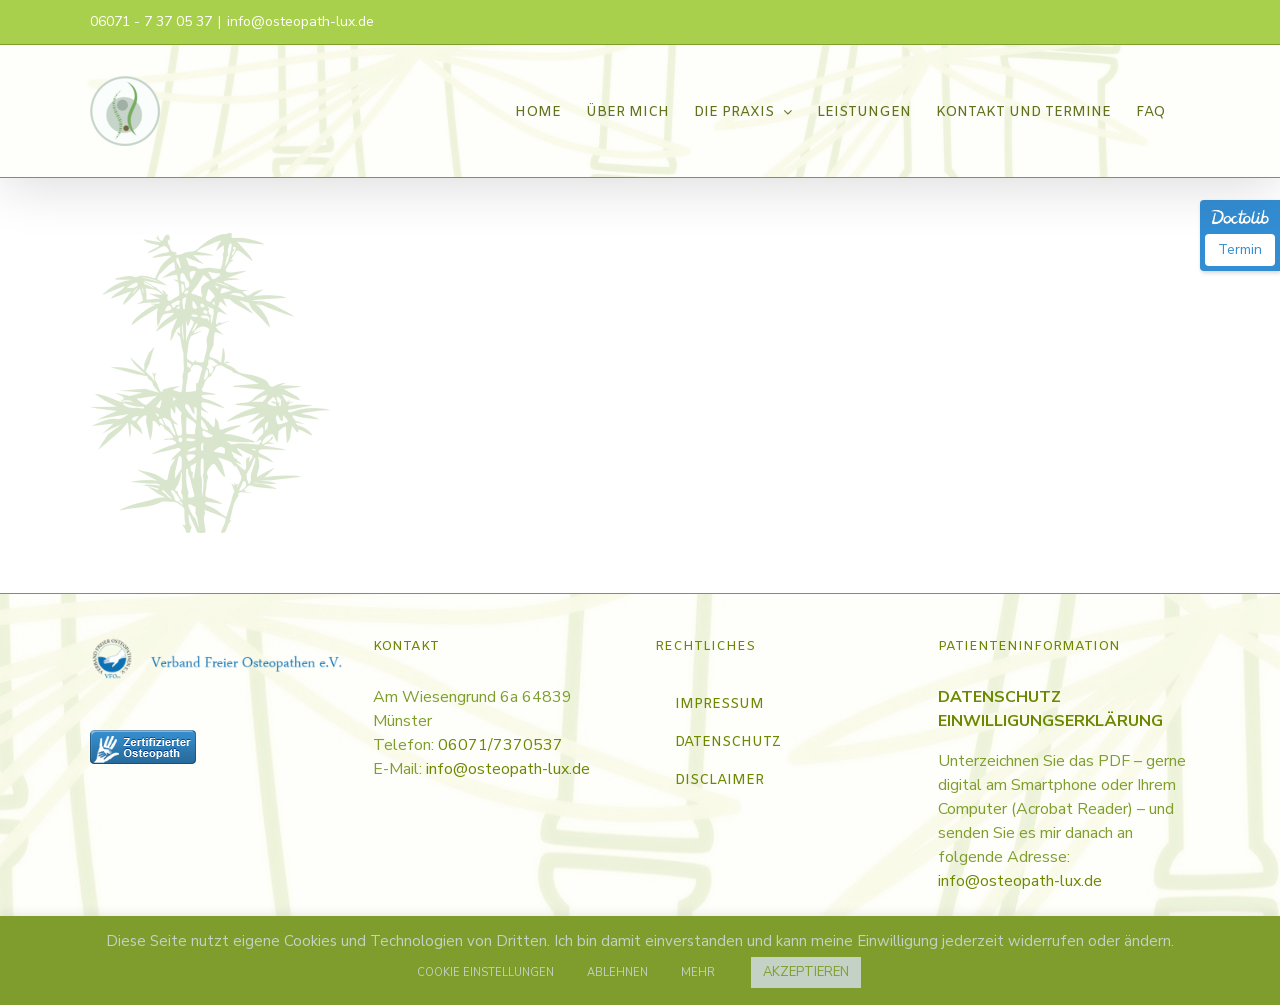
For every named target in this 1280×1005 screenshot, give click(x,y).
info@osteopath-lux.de (300, 21)
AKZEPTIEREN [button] (806, 972)
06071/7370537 (500, 745)
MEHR (698, 972)
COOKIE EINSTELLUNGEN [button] (485, 972)
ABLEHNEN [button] (617, 972)
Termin (1240, 249)
